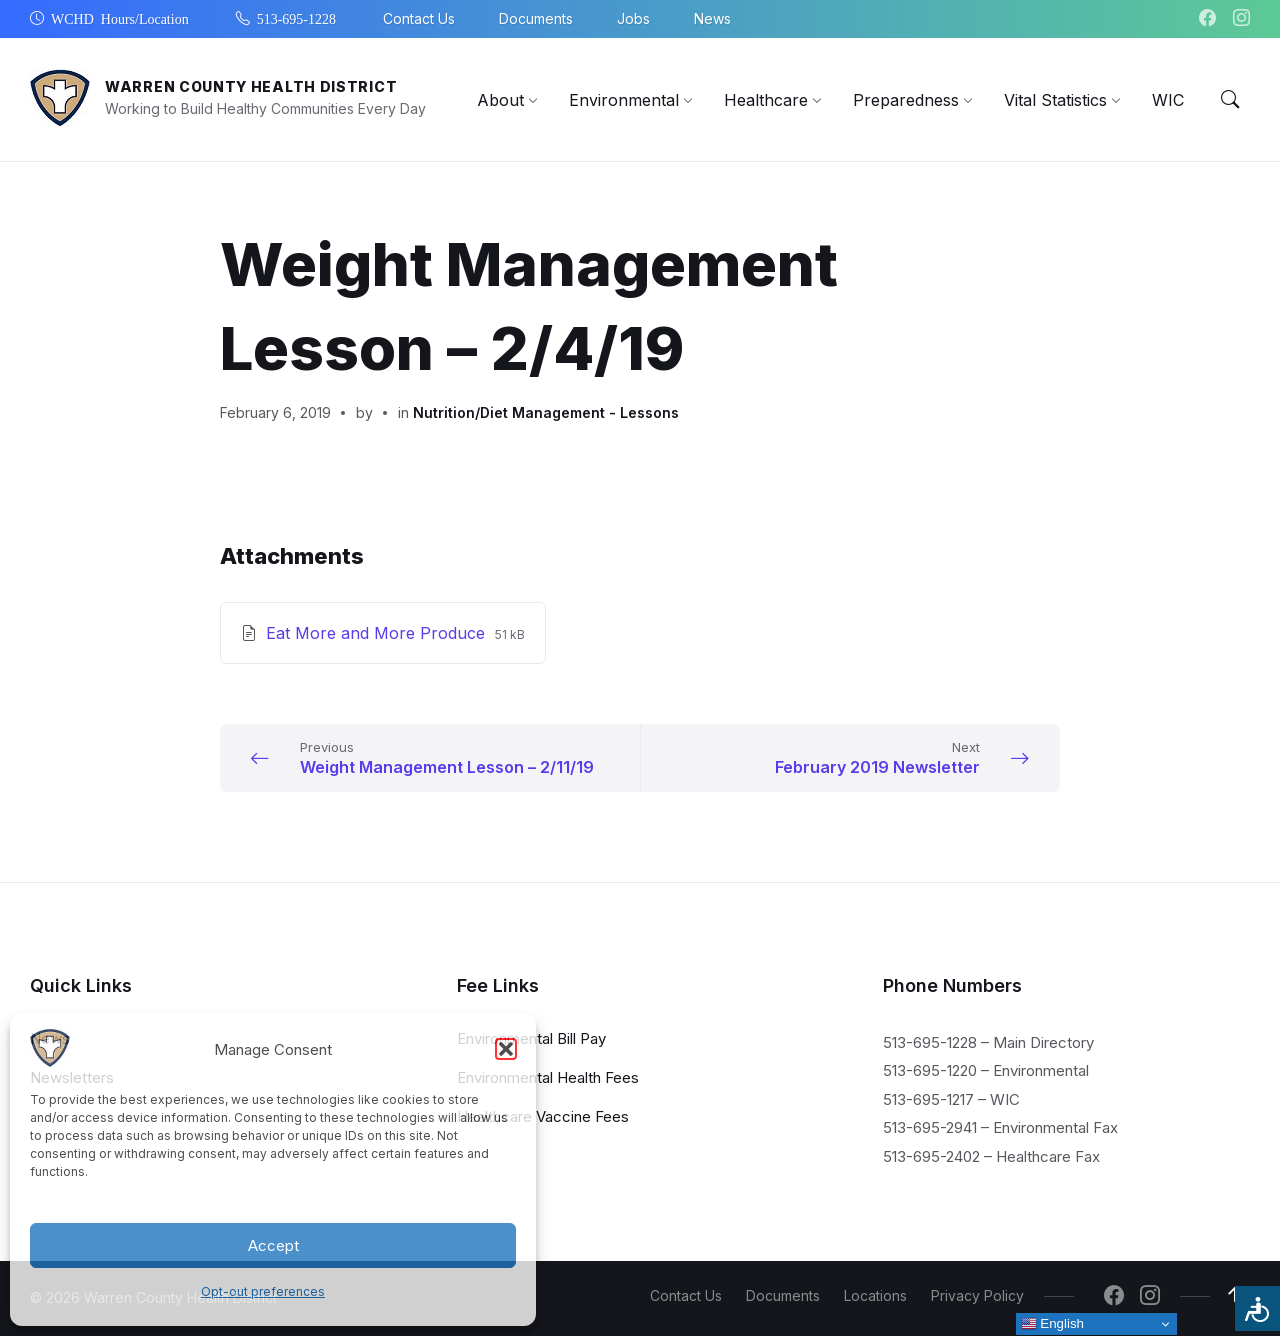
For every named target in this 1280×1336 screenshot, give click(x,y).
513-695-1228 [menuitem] (296, 18)
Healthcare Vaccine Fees (543, 1115)
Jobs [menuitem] (633, 18)
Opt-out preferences (263, 1291)
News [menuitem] (712, 18)
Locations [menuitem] (875, 1295)
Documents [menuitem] (536, 18)
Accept (273, 1245)
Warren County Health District (251, 86)
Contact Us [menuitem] (419, 18)
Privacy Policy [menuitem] (977, 1295)
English (1052, 1324)
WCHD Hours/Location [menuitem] (120, 18)
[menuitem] (500, 100)
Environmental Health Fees (548, 1076)
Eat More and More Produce (378, 633)
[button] (506, 1049)
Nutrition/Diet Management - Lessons (546, 412)
